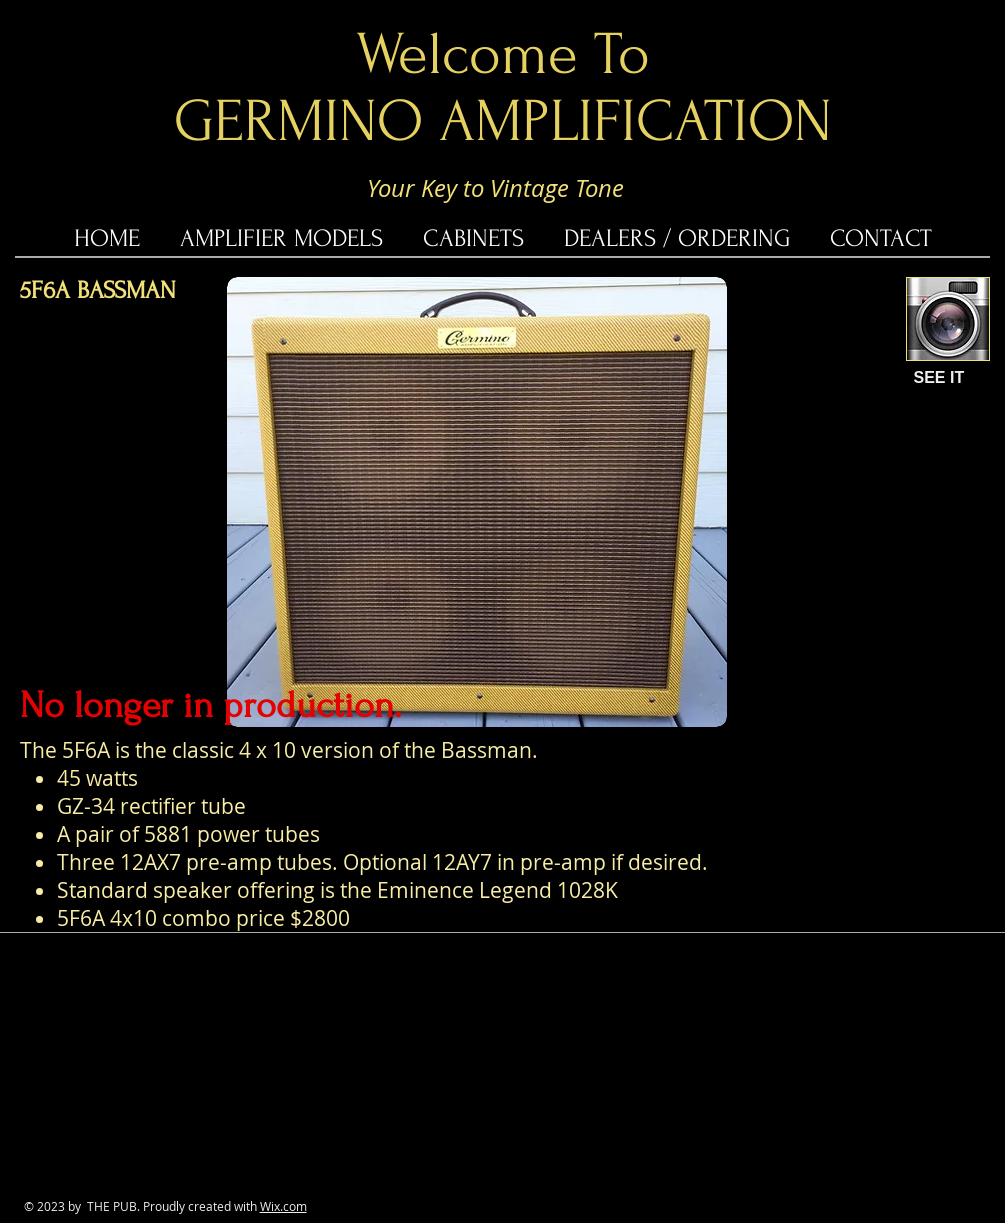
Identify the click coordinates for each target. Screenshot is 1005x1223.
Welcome (467, 54)
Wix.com (283, 1206)
